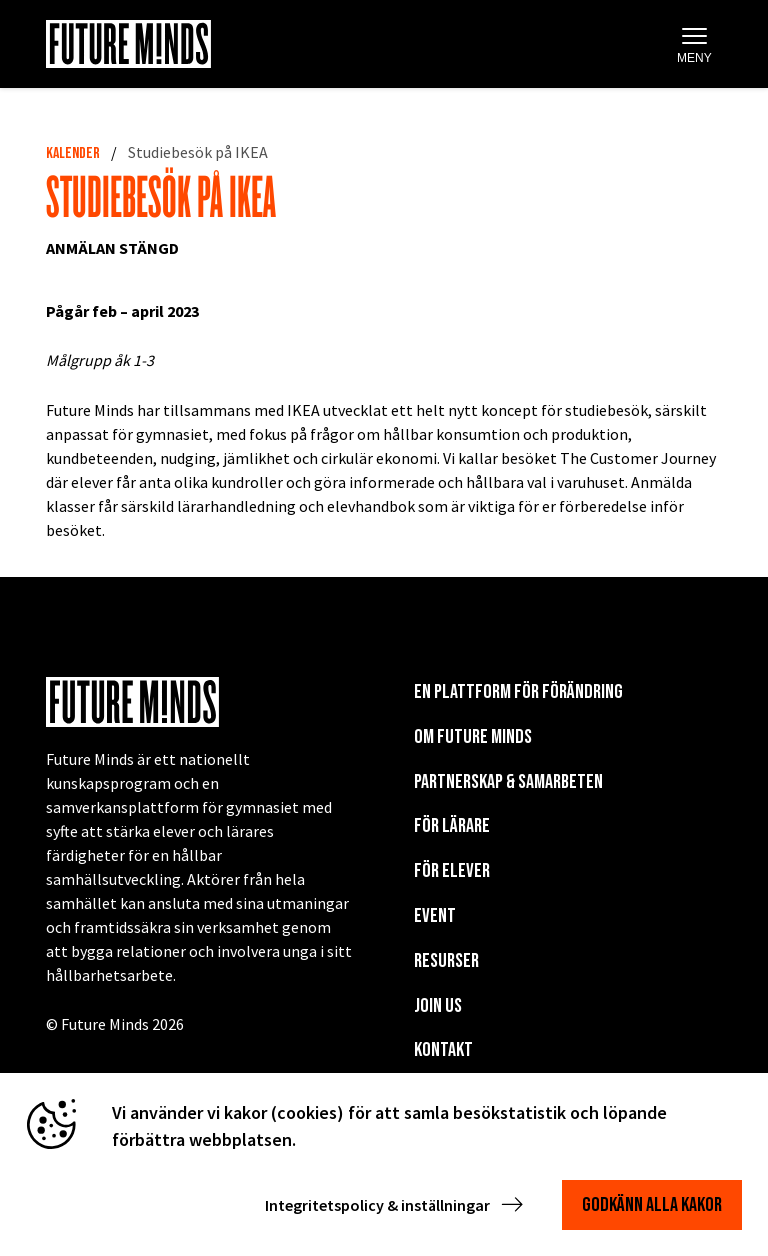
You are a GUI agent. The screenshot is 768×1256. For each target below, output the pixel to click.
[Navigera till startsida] (128, 44)
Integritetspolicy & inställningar (396, 1204)
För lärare (452, 826)
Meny (694, 45)
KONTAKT (443, 1050)
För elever (452, 871)
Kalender (73, 153)
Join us (438, 1006)
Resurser (446, 961)
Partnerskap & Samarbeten (508, 782)
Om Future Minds (473, 737)
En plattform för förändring (518, 692)
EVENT (435, 916)
